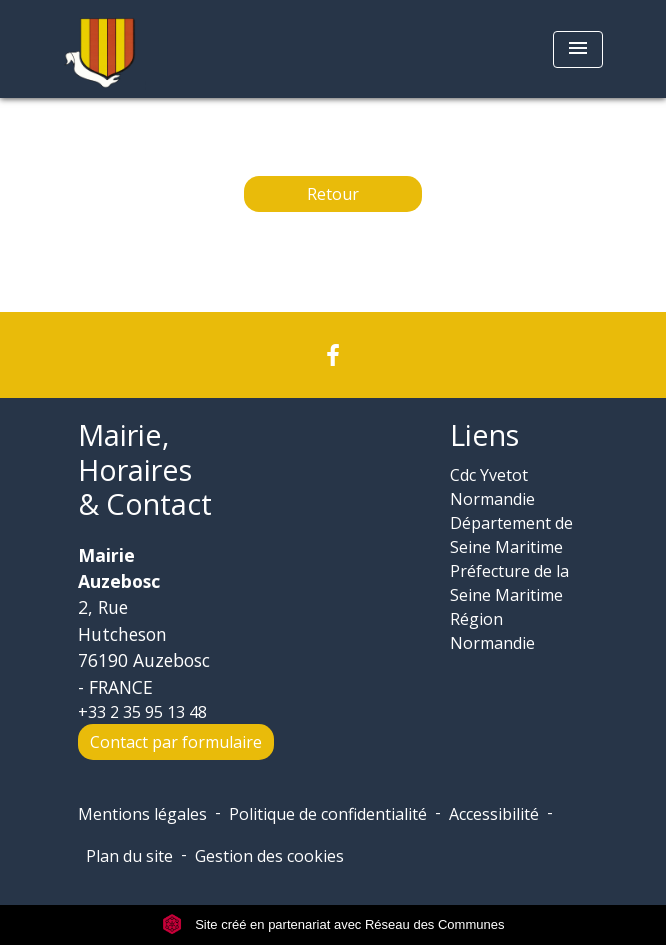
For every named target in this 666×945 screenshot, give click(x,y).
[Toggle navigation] (578, 49)
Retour (333, 194)
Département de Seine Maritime (511, 535)
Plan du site (129, 856)
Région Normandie (492, 631)
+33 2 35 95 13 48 (142, 712)
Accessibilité (494, 814)
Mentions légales (142, 814)
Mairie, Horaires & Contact (145, 470)
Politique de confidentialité (328, 814)
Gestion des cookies (269, 856)
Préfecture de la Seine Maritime (509, 583)
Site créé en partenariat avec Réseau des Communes (333, 924)
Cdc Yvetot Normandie (492, 487)
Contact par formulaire (176, 742)
